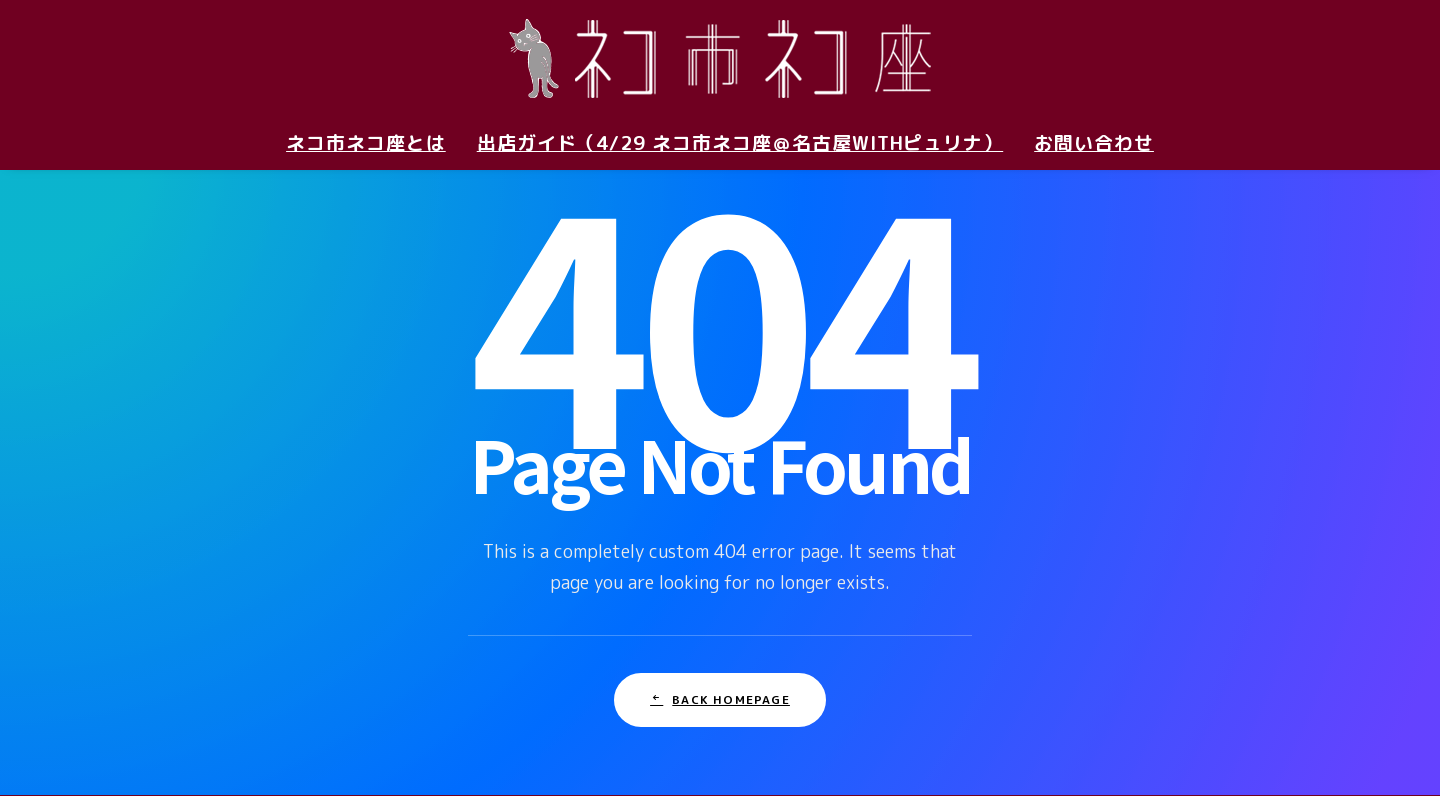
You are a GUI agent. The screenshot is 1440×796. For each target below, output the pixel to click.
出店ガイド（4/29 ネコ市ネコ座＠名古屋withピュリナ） (740, 143)
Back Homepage (720, 661)
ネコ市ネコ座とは (366, 143)
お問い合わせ (1094, 143)
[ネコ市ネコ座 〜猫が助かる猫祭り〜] (720, 58)
